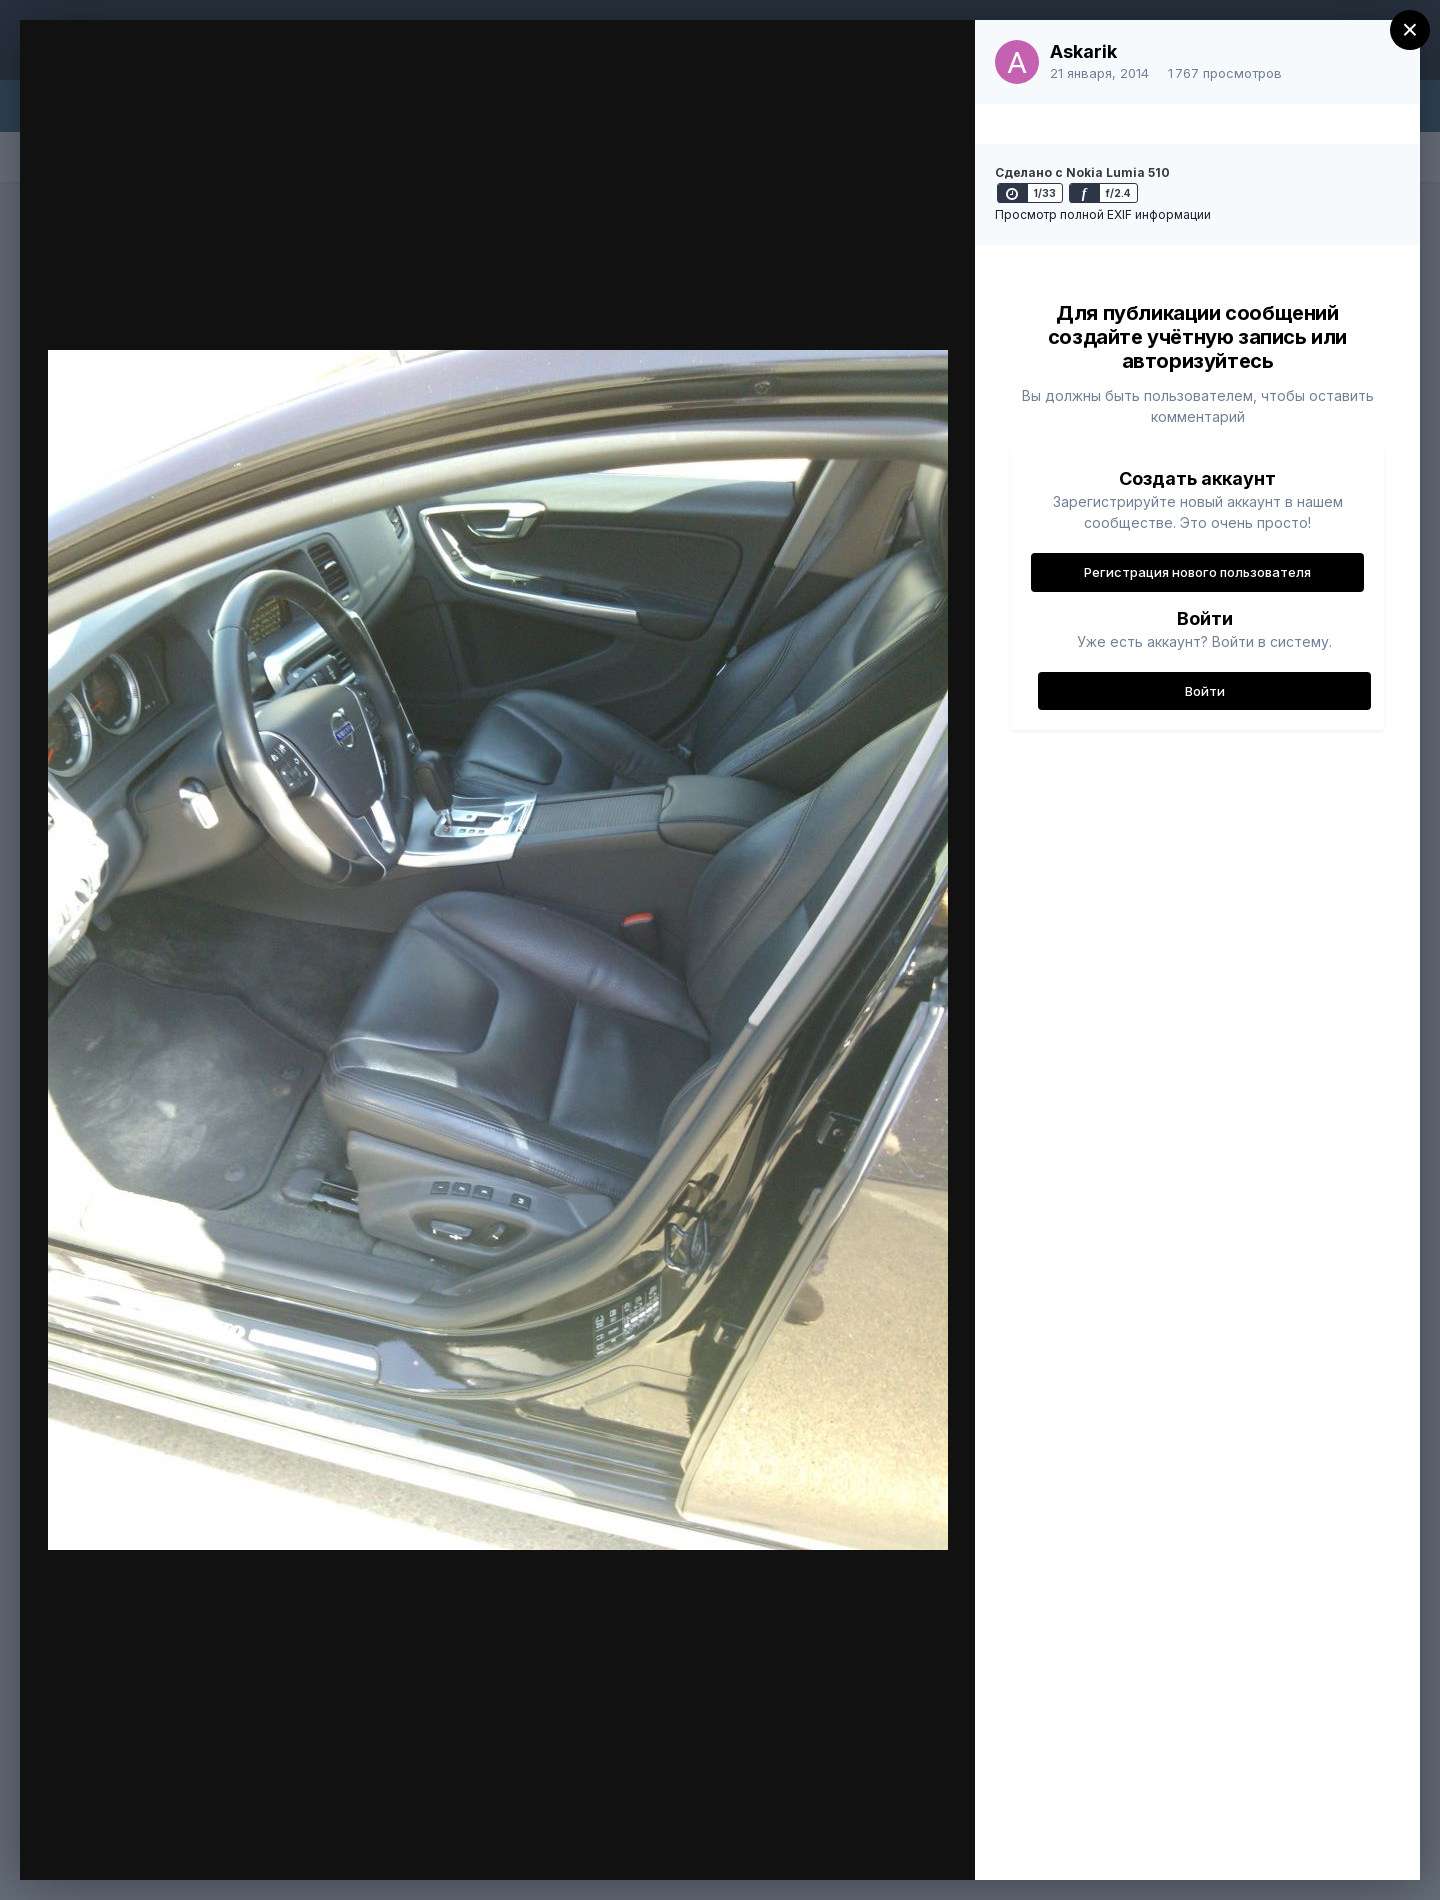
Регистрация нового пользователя (1197, 572)
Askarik (1083, 51)
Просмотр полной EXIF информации (1103, 214)
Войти (1205, 691)
